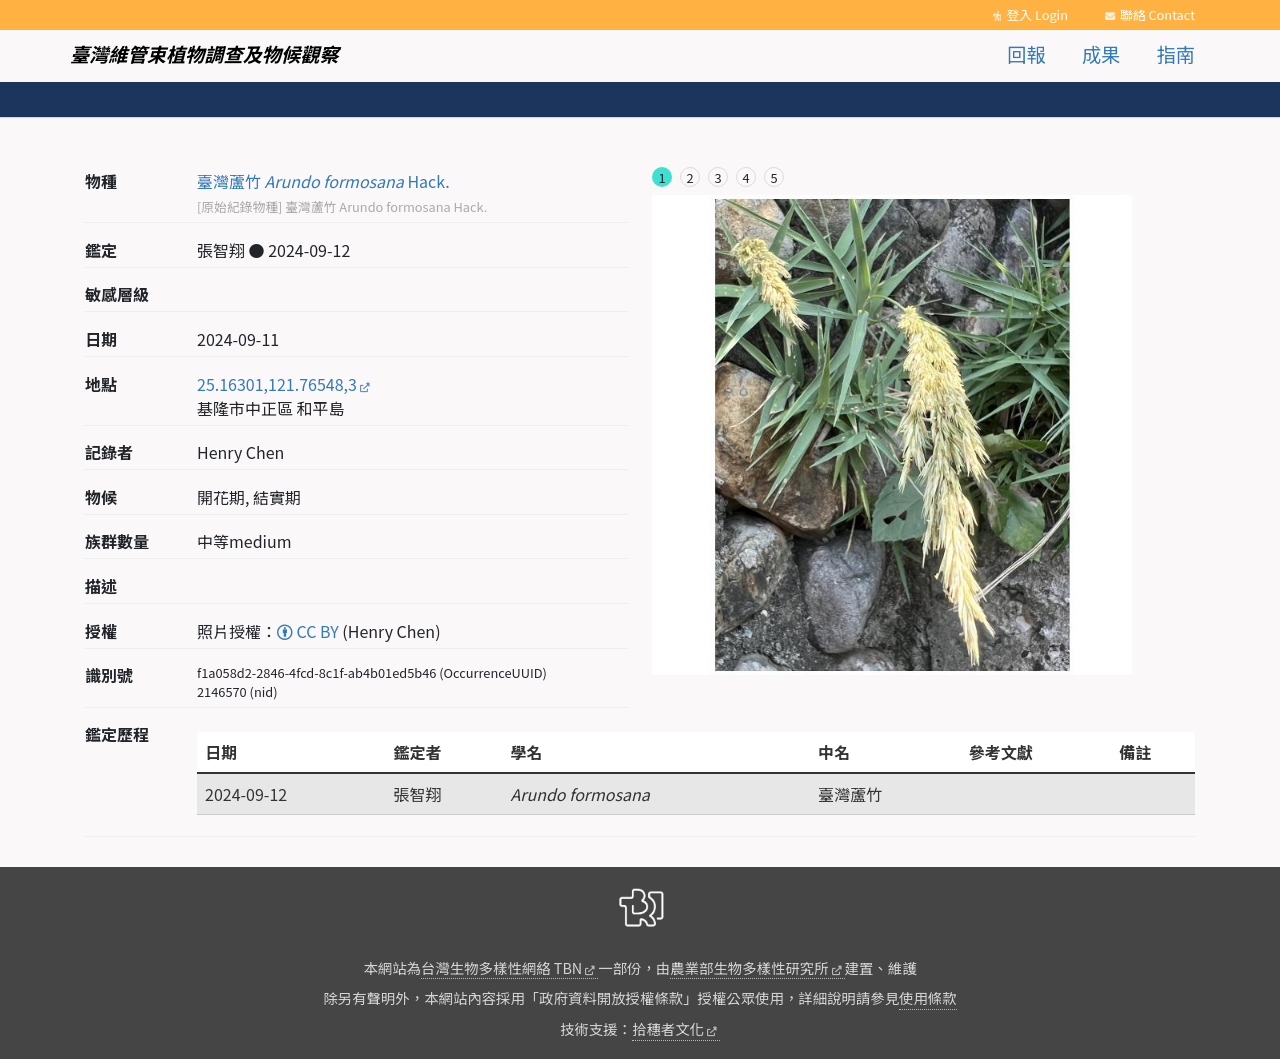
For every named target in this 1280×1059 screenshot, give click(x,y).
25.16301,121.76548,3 (277, 384)
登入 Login (1037, 14)
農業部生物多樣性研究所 (749, 967)
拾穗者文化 (668, 1028)
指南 (1176, 54)
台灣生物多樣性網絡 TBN (501, 967)
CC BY (308, 631)
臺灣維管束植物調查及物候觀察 (204, 54)
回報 (1026, 54)
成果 (1101, 54)
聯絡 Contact (1157, 14)
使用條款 (928, 997)
